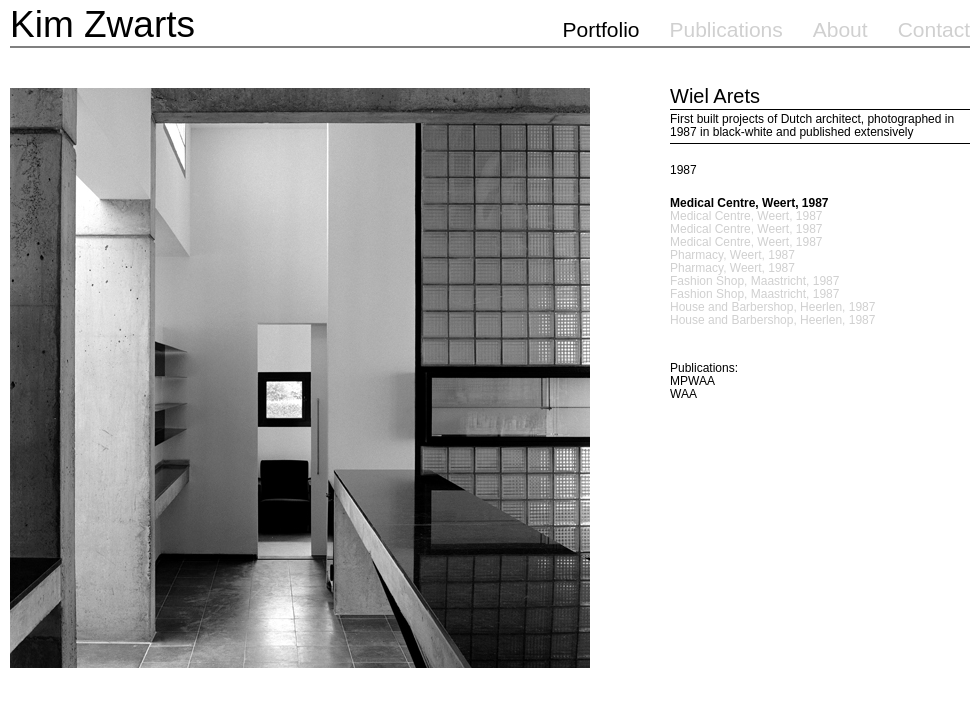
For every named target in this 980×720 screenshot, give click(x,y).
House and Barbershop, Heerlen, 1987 (772, 307)
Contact (934, 29)
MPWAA (692, 381)
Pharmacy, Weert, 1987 (732, 255)
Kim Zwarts (102, 24)
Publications (726, 29)
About (840, 29)
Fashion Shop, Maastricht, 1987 (754, 281)
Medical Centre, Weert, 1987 (749, 203)
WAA (683, 394)
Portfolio (600, 29)
